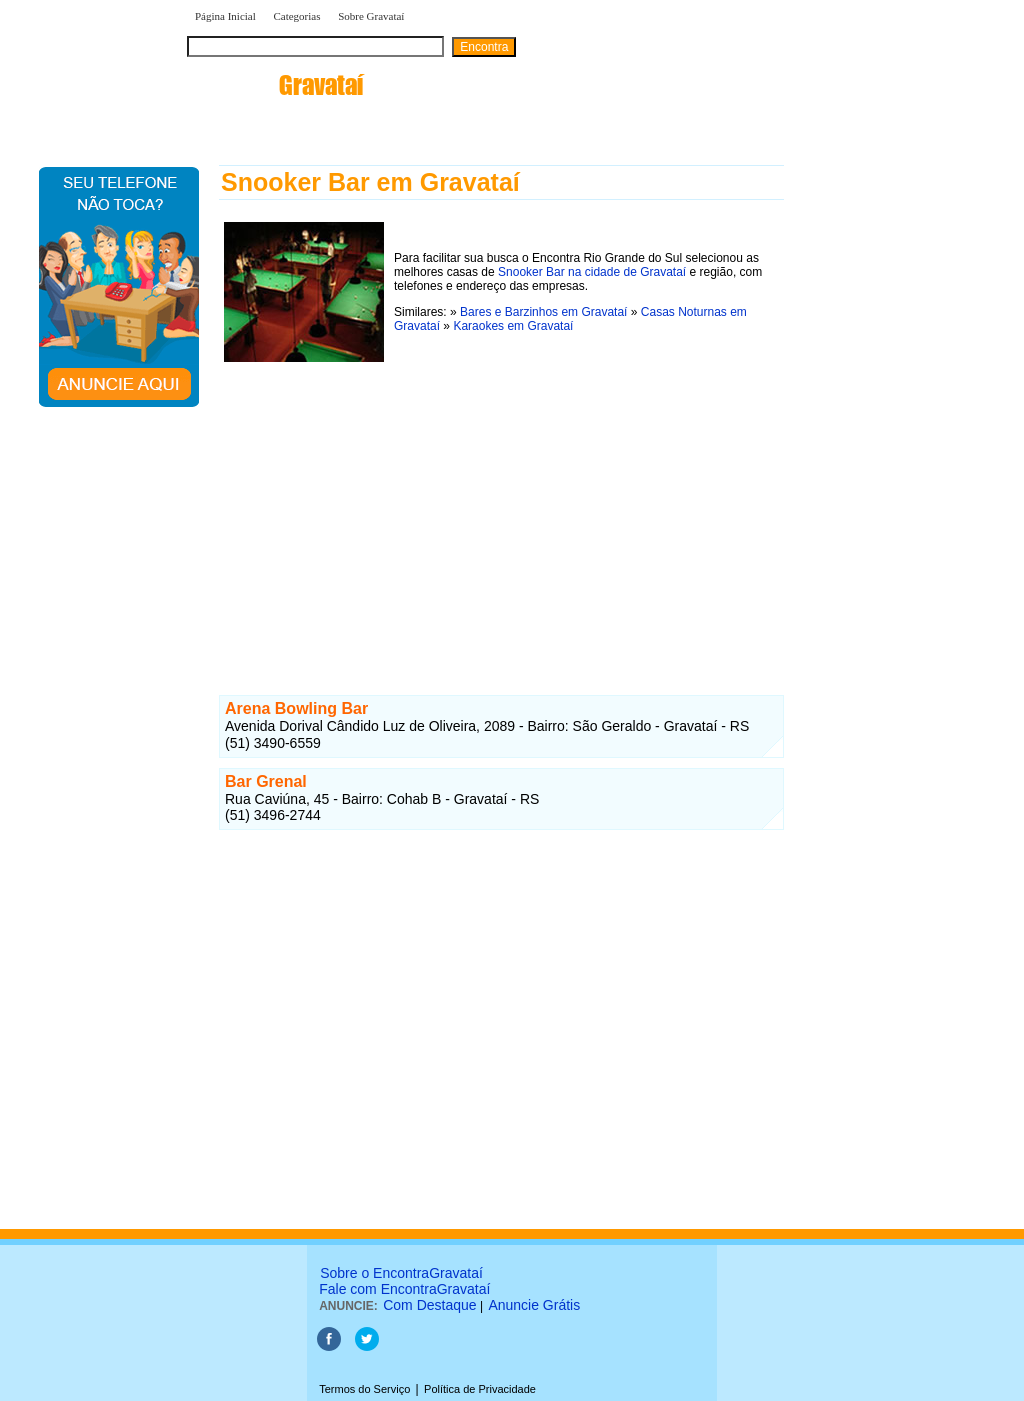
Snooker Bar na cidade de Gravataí (592, 272)
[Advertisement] (501, 507)
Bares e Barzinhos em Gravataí (543, 312)
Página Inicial (225, 16)
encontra (275, 85)
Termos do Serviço (364, 1389)
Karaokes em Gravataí (513, 326)
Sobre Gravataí (371, 16)
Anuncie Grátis (534, 1305)
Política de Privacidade (480, 1389)
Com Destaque (429, 1305)
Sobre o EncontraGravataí (401, 1273)
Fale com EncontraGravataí (404, 1289)
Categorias (296, 16)
